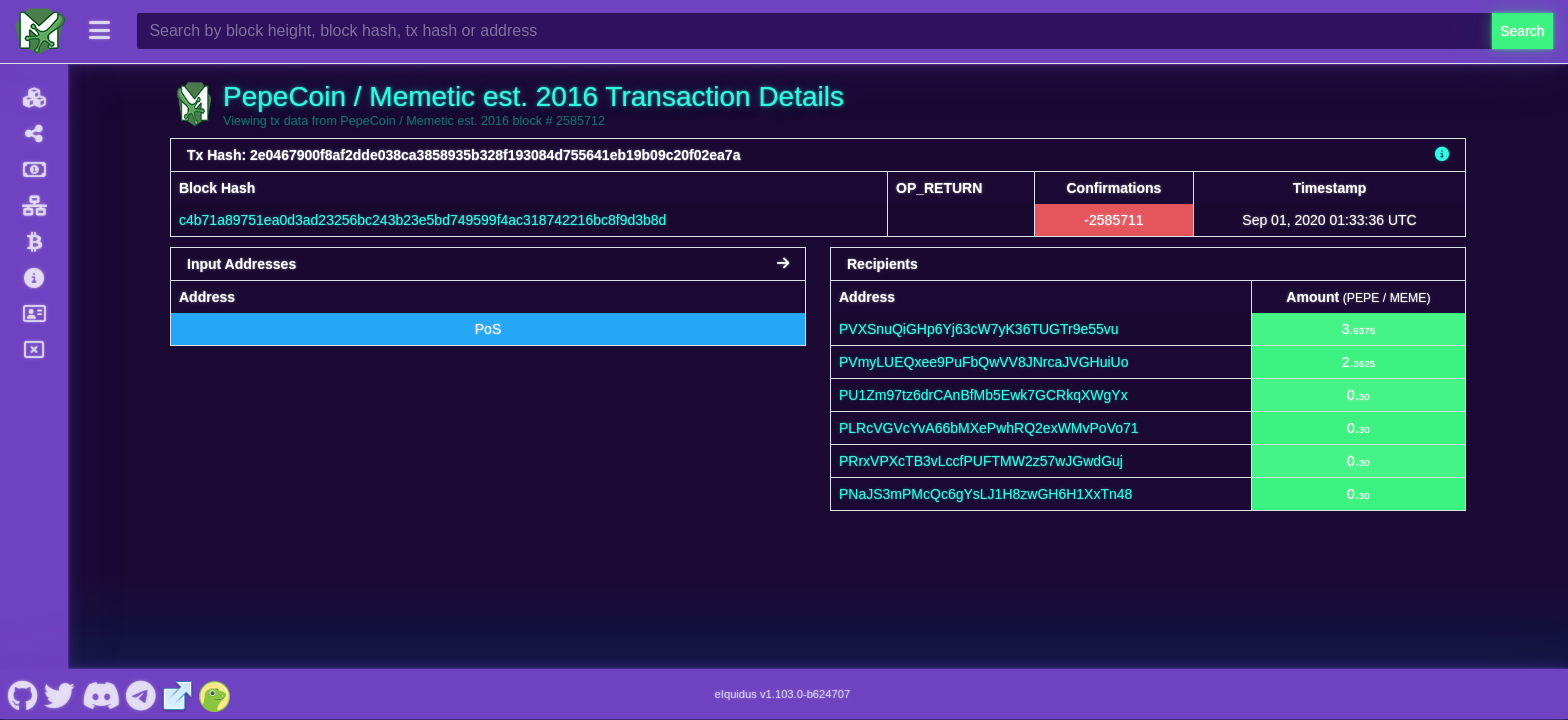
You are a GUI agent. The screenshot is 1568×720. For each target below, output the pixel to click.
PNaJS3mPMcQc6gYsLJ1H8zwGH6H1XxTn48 (985, 494)
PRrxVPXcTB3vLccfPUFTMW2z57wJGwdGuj (981, 461)
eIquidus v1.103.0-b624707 (783, 694)
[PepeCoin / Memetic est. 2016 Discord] (100, 694)
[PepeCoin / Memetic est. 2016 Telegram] (141, 694)
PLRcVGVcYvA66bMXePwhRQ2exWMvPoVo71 (989, 428)
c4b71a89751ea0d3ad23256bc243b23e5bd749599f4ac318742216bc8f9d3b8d (422, 220)
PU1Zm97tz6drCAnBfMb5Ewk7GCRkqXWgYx (983, 395)
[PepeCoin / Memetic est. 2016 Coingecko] (215, 694)
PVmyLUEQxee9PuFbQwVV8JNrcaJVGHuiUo (983, 362)
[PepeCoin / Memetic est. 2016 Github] (22, 694)
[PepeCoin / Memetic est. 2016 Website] (178, 694)
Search (1522, 31)
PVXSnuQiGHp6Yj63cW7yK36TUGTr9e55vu (979, 329)
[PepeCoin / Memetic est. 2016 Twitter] (60, 694)
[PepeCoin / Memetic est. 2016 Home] (40, 31)
